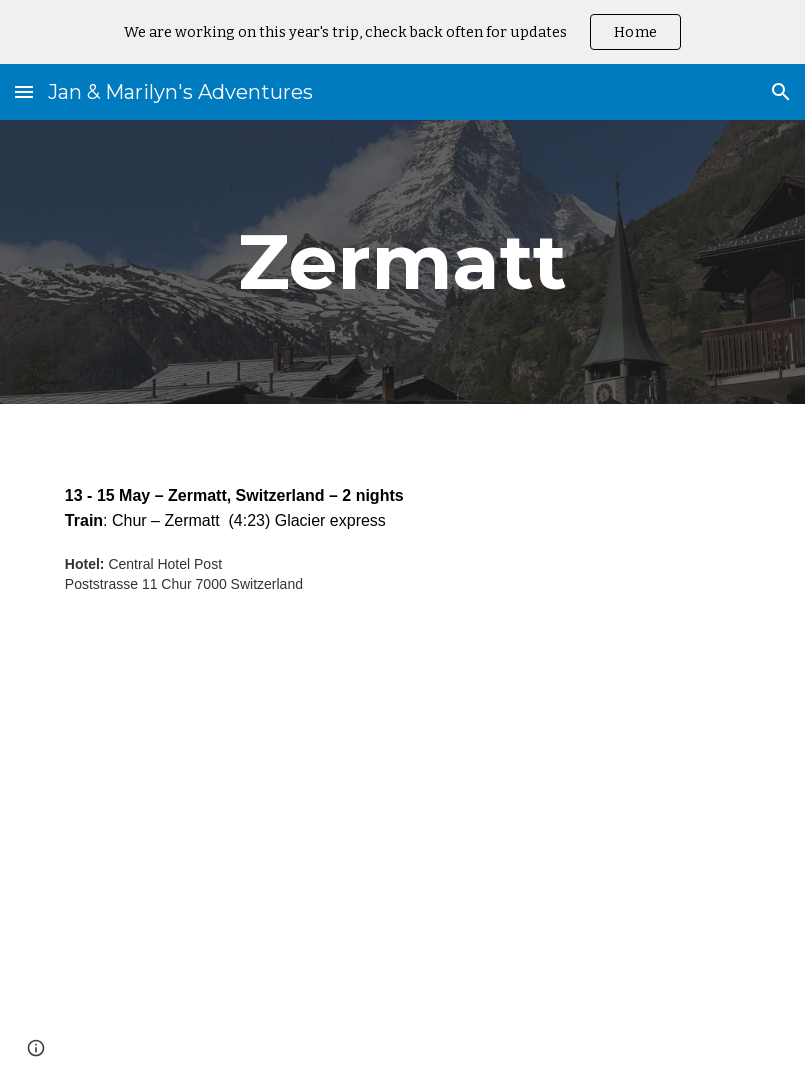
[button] (24, 91)
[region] (402, 32)
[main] (402, 262)
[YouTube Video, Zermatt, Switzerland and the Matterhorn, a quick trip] (402, 864)
